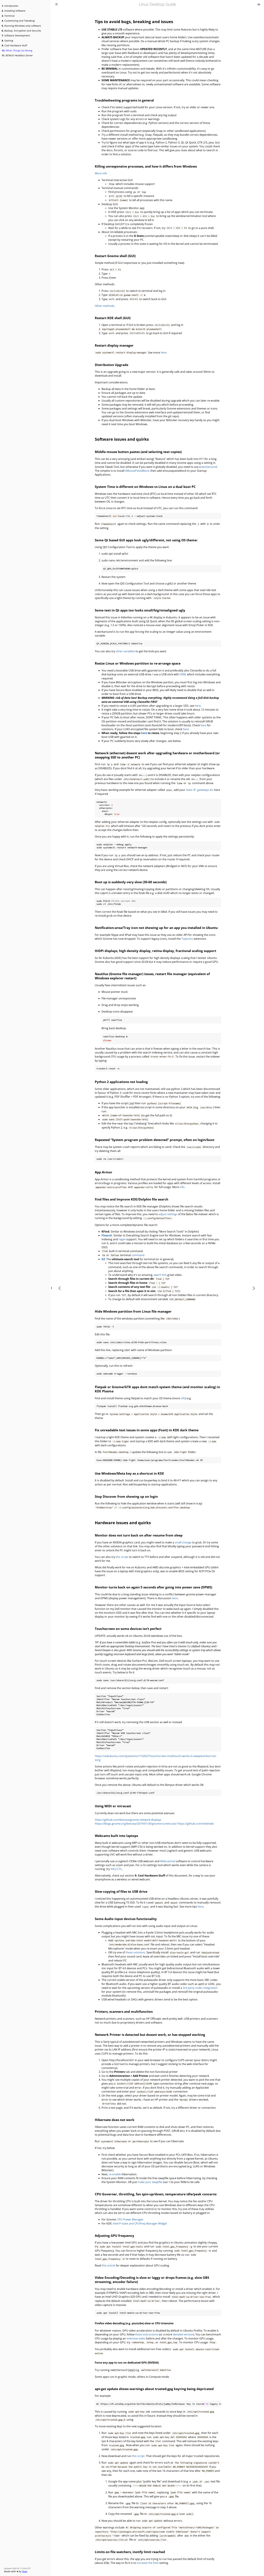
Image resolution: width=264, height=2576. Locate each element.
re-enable (115, 2174)
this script (122, 1557)
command (137, 1255)
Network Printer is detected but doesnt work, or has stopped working (150, 2034)
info (182, 1187)
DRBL (183, 674)
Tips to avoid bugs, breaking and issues (134, 21)
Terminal (8, 15)
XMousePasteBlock (137, 471)
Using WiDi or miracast (113, 1806)
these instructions (146, 2334)
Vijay (24, 2571)
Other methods (104, 306)
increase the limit (148, 2563)
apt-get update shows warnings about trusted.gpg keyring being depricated (154, 2389)
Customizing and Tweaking (18, 20)
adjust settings (168, 1214)
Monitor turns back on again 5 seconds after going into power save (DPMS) (153, 1587)
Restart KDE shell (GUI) (112, 318)
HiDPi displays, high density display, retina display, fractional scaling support (155, 951)
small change (183, 1542)
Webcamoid (167, 1861)
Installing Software (13, 10)
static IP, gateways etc (199, 790)
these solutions (135, 1952)
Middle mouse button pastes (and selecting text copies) (138, 452)
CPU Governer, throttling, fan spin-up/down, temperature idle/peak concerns (156, 2194)
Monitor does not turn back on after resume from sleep (139, 1535)
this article (108, 2265)
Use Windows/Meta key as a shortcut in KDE (129, 1473)
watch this (160, 1275)
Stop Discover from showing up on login (126, 1496)
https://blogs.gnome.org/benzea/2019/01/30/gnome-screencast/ (136, 1823)
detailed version (183, 2334)
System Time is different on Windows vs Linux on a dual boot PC (145, 487)
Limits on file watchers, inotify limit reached (130, 2552)
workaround (209, 467)
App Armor (103, 1172)
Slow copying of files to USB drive (121, 1891)
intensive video (135, 2338)
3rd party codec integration (200, 1988)
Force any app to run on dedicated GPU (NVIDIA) (127, 2362)
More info (101, 173)
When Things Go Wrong (17, 50)
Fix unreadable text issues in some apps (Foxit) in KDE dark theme (147, 1430)
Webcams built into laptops (116, 1836)
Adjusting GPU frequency (114, 2235)
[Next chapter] (253, 1288)
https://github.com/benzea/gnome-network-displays (128, 1820)
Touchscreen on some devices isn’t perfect (128, 1629)
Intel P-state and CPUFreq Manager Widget (140, 2223)
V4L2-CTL (116, 1869)
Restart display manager (114, 345)
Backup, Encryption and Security (21, 30)
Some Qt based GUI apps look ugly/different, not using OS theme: (146, 540)
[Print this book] (258, 4)
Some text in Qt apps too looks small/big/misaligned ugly (140, 610)
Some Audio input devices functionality (126, 1919)
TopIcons (187, 939)
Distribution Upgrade (111, 365)
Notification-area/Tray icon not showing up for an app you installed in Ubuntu (156, 928)
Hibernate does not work (114, 2120)
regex (122, 1239)
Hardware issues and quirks (123, 1522)
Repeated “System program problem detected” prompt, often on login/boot (154, 1140)
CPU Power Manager (130, 2219)
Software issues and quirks (122, 439)
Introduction (10, 5)
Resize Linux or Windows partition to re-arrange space (137, 663)
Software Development (16, 35)
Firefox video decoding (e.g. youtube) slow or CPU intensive (134, 2323)
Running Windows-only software (21, 25)
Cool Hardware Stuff (14, 45)
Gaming (7, 40)
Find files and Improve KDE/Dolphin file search (131, 1199)
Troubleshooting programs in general (124, 100)
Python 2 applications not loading (121, 1082)
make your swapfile (150, 2182)
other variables (125, 651)
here (164, 352)
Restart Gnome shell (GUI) (115, 256)
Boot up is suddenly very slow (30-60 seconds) (131, 882)
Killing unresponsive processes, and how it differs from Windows (146, 166)
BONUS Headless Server (17, 55)
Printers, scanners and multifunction (124, 2011)
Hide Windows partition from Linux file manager (133, 1311)
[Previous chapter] (59, 1288)
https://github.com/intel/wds (195, 1823)
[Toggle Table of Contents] (56, 4)
